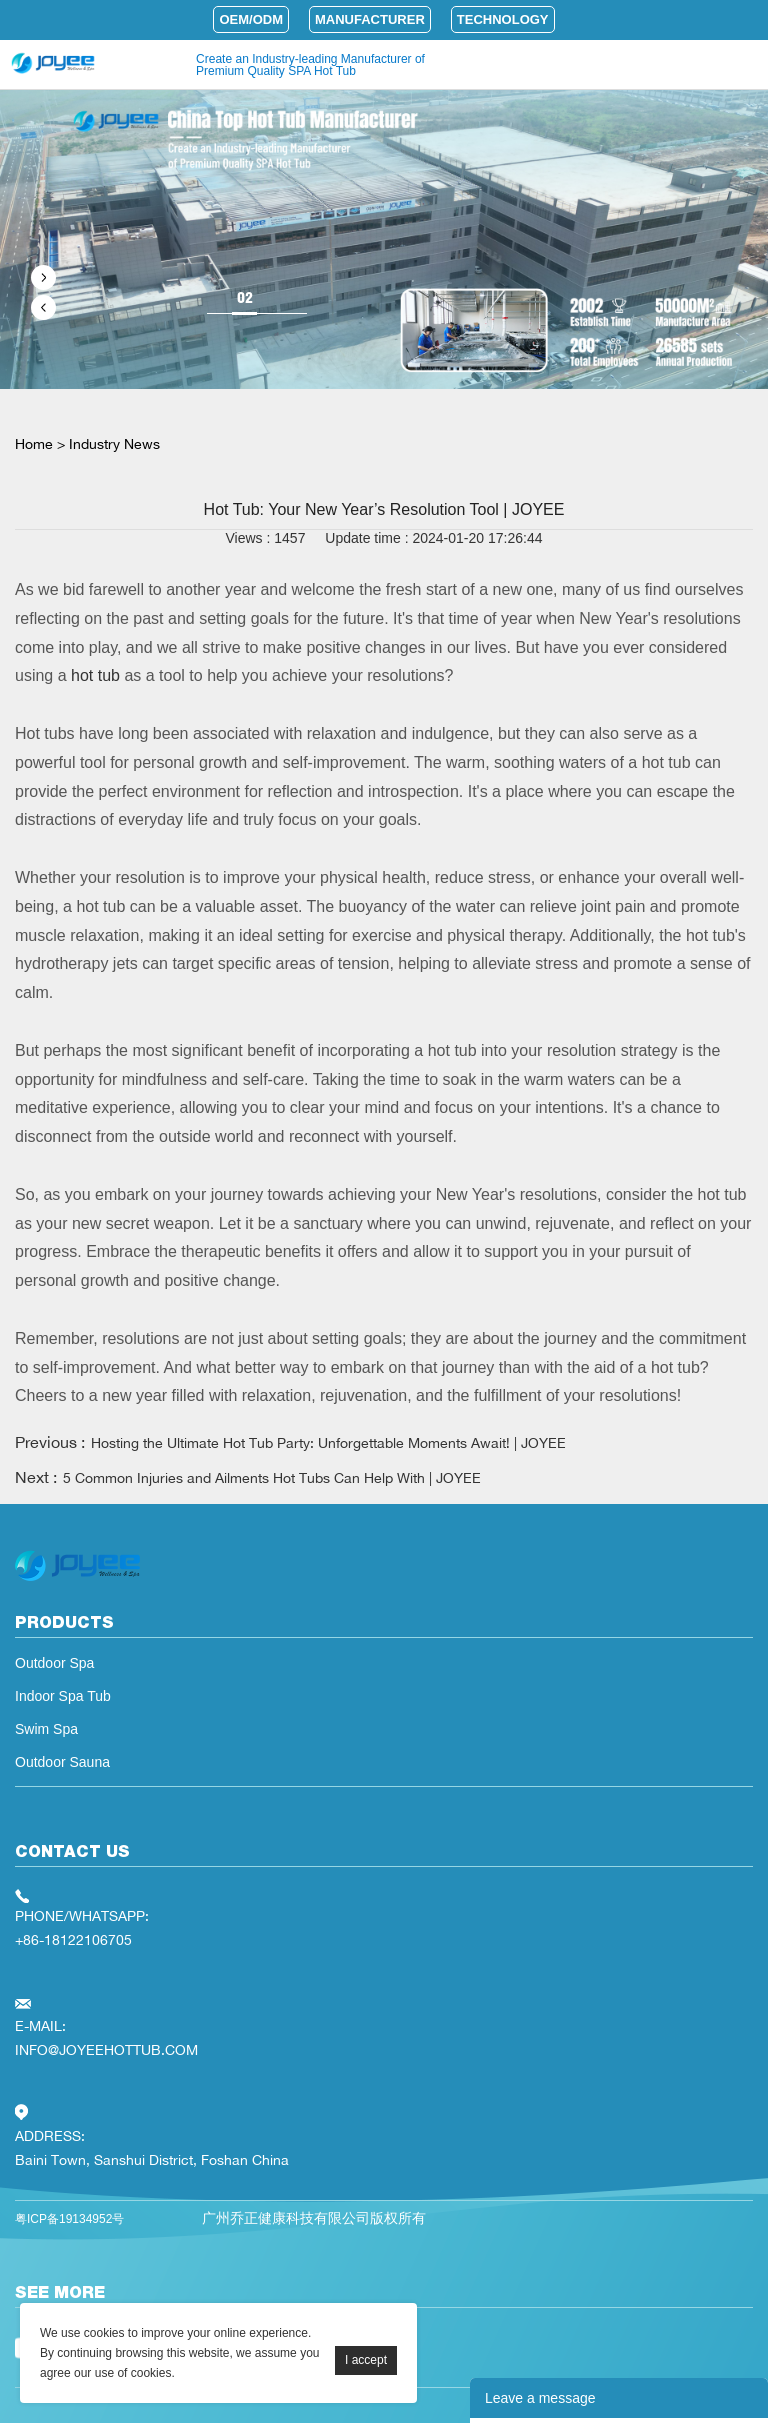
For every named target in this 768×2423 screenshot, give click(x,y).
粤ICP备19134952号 (69, 2219)
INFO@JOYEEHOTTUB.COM (106, 2049)
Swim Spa (46, 1729)
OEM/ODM (251, 19)
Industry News (114, 443)
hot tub (93, 675)
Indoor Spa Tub (63, 1696)
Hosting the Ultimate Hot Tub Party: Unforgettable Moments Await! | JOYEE (328, 1442)
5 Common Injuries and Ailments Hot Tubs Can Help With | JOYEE (272, 1477)
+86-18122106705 (73, 1939)
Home (34, 443)
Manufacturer (370, 19)
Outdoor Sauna (62, 1762)
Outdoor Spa (54, 1663)
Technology (503, 19)
